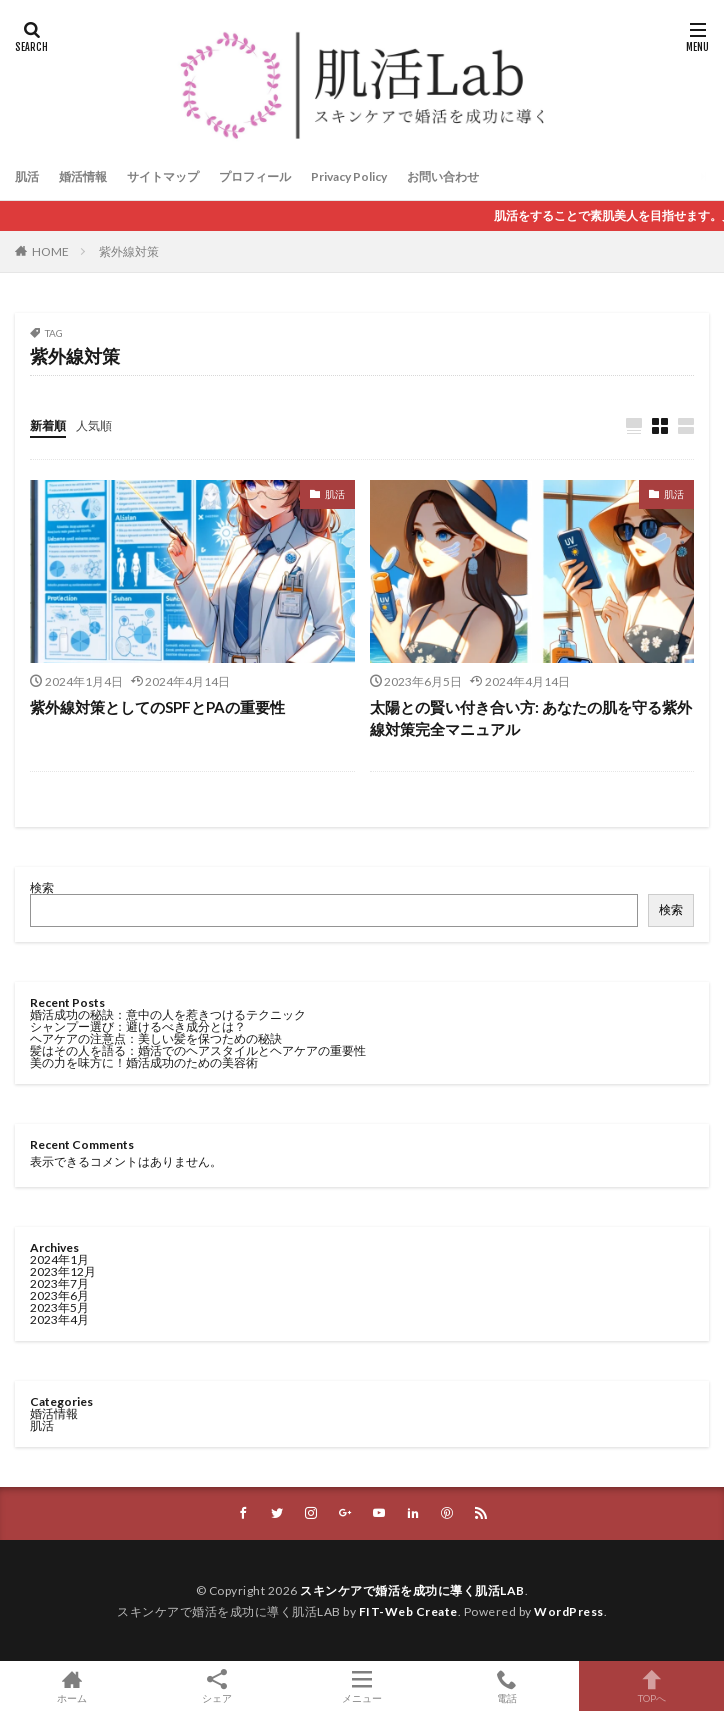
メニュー (362, 1686)
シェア (217, 1686)
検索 (42, 887)
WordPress (569, 1611)
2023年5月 (59, 1307)
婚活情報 (83, 176)
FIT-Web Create (408, 1611)
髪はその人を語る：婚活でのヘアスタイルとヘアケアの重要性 (198, 1050)
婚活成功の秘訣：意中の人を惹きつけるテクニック (168, 1014)
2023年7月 (59, 1283)
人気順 (94, 425)
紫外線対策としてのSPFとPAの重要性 (157, 707)
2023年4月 (59, 1319)
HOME (50, 251)
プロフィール (255, 176)
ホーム (72, 1686)
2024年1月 (59, 1259)
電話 (506, 1686)
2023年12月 (63, 1271)
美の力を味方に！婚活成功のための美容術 (144, 1062)
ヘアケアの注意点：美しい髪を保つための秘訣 (156, 1038)
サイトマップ (163, 176)
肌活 (27, 176)
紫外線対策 (129, 251)
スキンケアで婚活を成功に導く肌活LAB (412, 1590)
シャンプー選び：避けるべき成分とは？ (138, 1026)
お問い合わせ (443, 176)
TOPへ (651, 1686)
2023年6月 (59, 1295)
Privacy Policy (349, 176)
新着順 (48, 425)
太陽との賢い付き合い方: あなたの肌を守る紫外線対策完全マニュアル (531, 718)
